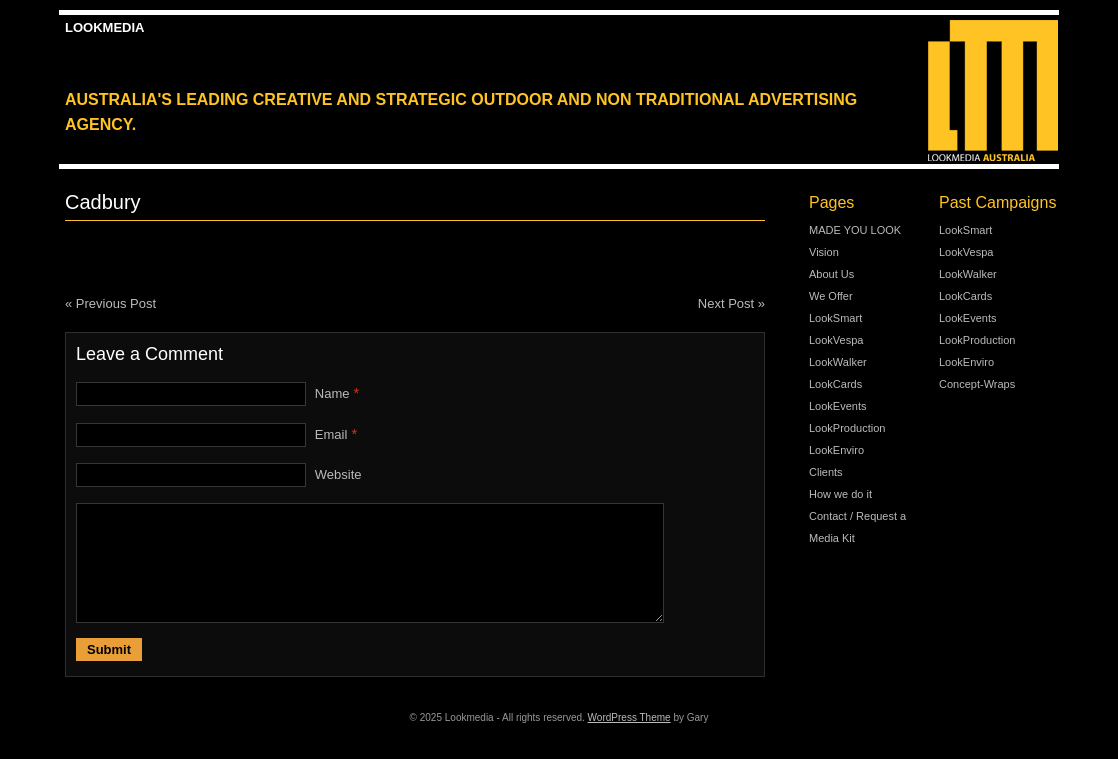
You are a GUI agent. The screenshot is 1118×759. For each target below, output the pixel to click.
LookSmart (835, 318)
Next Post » (731, 303)
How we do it (840, 494)
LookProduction (847, 428)
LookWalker (838, 362)
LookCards (835, 384)
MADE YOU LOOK (855, 230)
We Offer (831, 296)
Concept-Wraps (977, 384)
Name (332, 393)
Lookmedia (104, 27)
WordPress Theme (629, 717)
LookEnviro (836, 450)
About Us (831, 274)
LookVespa (836, 340)
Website (338, 474)
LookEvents (837, 406)
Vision (824, 252)
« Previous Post (110, 303)
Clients (826, 472)
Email (331, 434)
